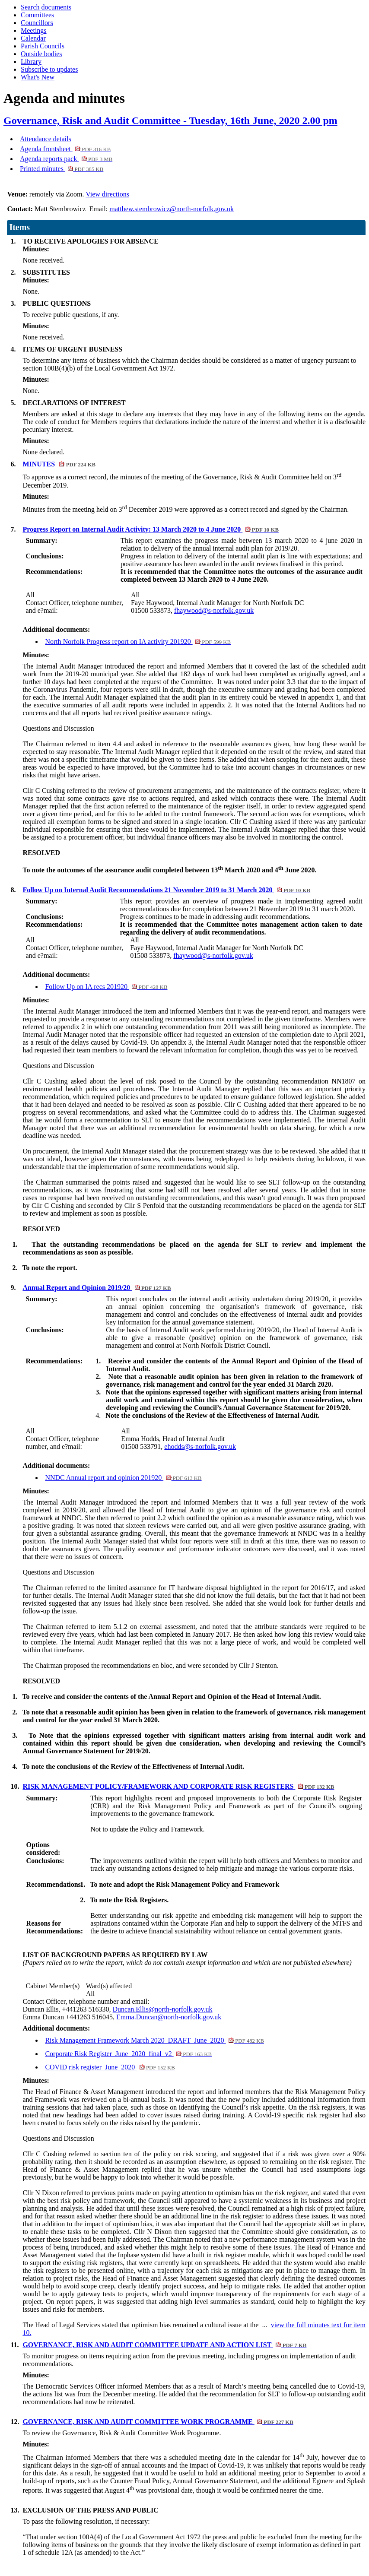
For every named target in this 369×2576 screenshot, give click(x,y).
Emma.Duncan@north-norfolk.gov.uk (168, 2017)
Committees (37, 15)
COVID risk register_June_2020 (110, 2067)
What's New (37, 77)
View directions (107, 194)
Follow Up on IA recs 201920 (106, 986)
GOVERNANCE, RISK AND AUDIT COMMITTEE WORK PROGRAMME (157, 2421)
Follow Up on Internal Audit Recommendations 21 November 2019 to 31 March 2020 (166, 890)
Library (31, 61)
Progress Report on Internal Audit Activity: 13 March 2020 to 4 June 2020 (150, 529)
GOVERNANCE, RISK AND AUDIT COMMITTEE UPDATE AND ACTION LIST (164, 2344)
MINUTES (58, 464)
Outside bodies (41, 53)
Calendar (33, 38)
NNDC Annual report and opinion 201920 (123, 1477)
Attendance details (45, 139)
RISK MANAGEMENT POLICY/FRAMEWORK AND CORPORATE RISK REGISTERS (178, 1786)
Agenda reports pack (66, 158)
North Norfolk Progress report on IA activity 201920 (138, 641)
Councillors (37, 22)
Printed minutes (61, 168)
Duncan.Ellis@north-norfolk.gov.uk (163, 2009)
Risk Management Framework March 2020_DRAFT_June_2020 (154, 2040)
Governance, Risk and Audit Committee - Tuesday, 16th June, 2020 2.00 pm (170, 120)
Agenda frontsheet (65, 148)
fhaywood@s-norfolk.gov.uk (213, 955)
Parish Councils (42, 46)
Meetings (34, 30)
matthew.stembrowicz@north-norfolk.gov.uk (171, 208)
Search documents (46, 7)
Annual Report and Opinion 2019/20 (96, 1287)
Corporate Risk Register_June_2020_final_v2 (128, 2053)
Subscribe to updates (49, 69)
